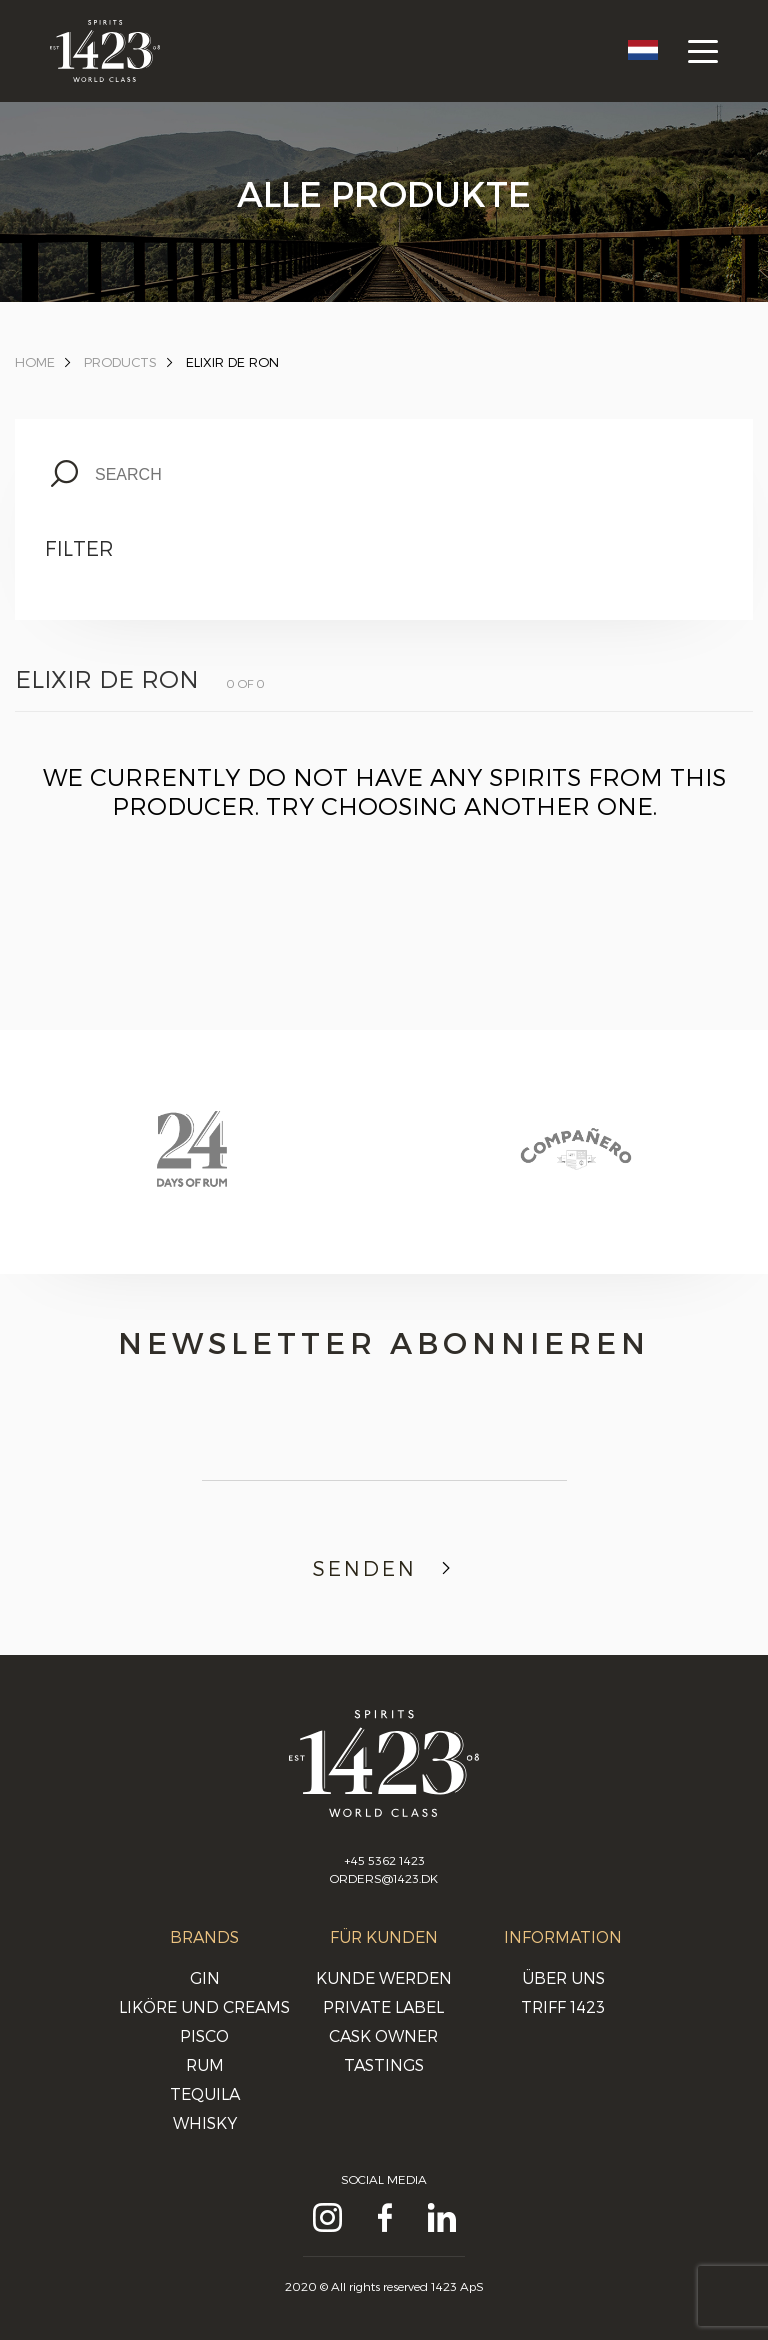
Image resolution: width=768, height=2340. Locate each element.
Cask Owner (383, 2035)
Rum (205, 2064)
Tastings (384, 2064)
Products (120, 362)
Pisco (204, 2035)
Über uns (563, 1977)
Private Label (383, 2006)
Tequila (205, 2093)
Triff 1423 (563, 2006)
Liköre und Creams (204, 2006)
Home (35, 362)
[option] (192, 1168)
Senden (384, 1568)
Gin (205, 1977)
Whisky (205, 2122)
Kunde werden (384, 1977)
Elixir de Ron (232, 362)
